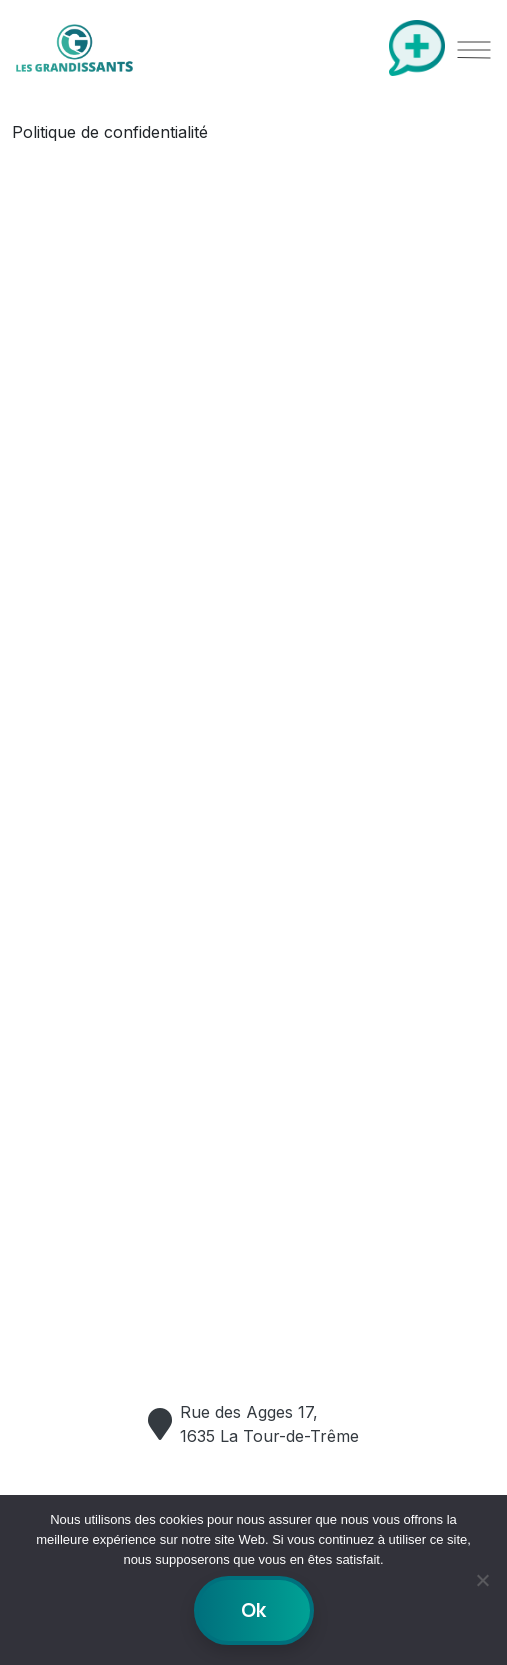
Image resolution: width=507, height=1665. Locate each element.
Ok (253, 1610)
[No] (482, 1580)
